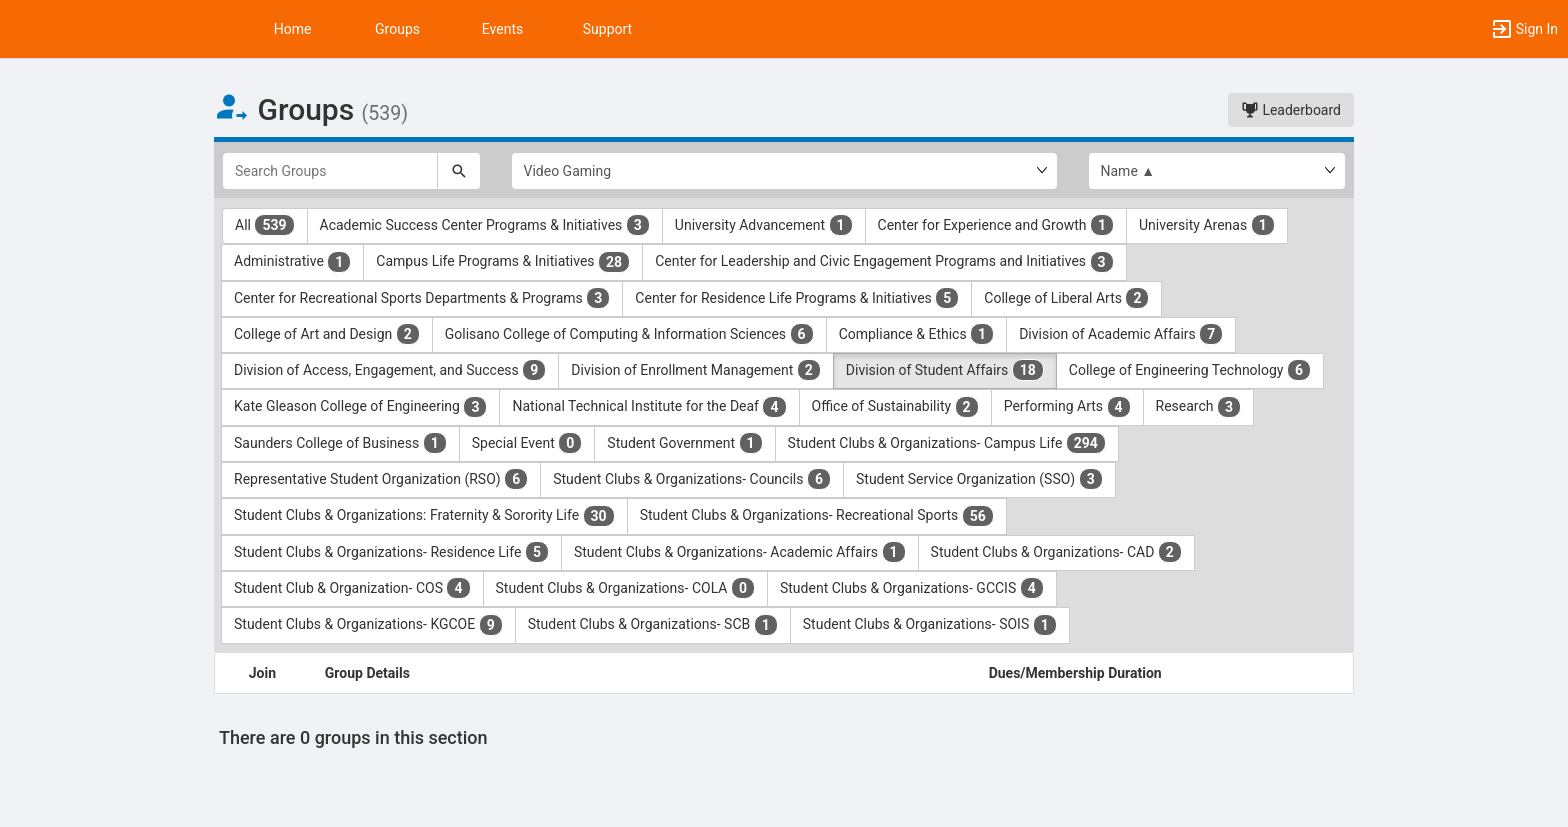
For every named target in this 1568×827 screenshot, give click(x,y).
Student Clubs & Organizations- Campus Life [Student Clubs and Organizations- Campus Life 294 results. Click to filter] (947, 443)
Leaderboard (1291, 110)
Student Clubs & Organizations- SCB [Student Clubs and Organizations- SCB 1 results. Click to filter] (653, 625)
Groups (397, 29)
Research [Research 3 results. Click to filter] (1199, 407)
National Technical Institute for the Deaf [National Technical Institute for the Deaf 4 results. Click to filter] (649, 407)
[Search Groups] (330, 171)
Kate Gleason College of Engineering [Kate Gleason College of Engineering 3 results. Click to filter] (360, 407)
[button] (1524, 29)
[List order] (1217, 171)
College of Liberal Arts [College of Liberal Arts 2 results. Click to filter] (1066, 298)
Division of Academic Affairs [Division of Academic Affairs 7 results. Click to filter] (1121, 334)
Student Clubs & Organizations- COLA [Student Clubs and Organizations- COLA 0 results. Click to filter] (625, 588)
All (265, 225)
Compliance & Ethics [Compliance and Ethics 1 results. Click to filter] (917, 334)
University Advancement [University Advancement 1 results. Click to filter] (764, 225)
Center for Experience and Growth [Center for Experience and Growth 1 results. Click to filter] (996, 225)
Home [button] (293, 29)
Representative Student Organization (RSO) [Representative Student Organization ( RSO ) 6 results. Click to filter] (381, 479)
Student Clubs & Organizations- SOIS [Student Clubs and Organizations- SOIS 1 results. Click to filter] (930, 625)
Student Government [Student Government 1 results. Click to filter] (684, 443)
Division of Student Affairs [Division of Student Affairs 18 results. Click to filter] (945, 370)
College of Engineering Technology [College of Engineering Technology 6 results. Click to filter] (1190, 370)
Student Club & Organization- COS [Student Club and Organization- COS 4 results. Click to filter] (352, 588)
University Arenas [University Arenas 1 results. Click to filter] (1207, 225)
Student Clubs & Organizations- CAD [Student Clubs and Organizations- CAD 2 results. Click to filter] (1056, 552)
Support (607, 29)
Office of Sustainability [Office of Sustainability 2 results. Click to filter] (895, 407)
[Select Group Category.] (784, 171)
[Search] (459, 171)
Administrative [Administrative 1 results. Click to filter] (292, 262)
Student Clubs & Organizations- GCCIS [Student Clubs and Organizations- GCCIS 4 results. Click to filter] (912, 588)
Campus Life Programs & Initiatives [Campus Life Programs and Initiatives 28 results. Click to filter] (503, 262)
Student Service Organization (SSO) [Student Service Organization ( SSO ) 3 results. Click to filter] (979, 479)
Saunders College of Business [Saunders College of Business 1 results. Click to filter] (340, 443)
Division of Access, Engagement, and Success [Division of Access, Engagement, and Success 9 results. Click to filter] (390, 370)
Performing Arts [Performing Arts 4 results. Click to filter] (1067, 407)
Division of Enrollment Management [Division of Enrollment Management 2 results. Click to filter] (696, 370)
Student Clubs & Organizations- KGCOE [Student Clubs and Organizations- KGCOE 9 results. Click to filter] (368, 625)
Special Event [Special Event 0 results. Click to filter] (527, 443)
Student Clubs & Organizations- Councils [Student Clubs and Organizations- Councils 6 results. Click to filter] (692, 479)
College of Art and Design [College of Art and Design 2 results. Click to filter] (327, 334)
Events (502, 29)
